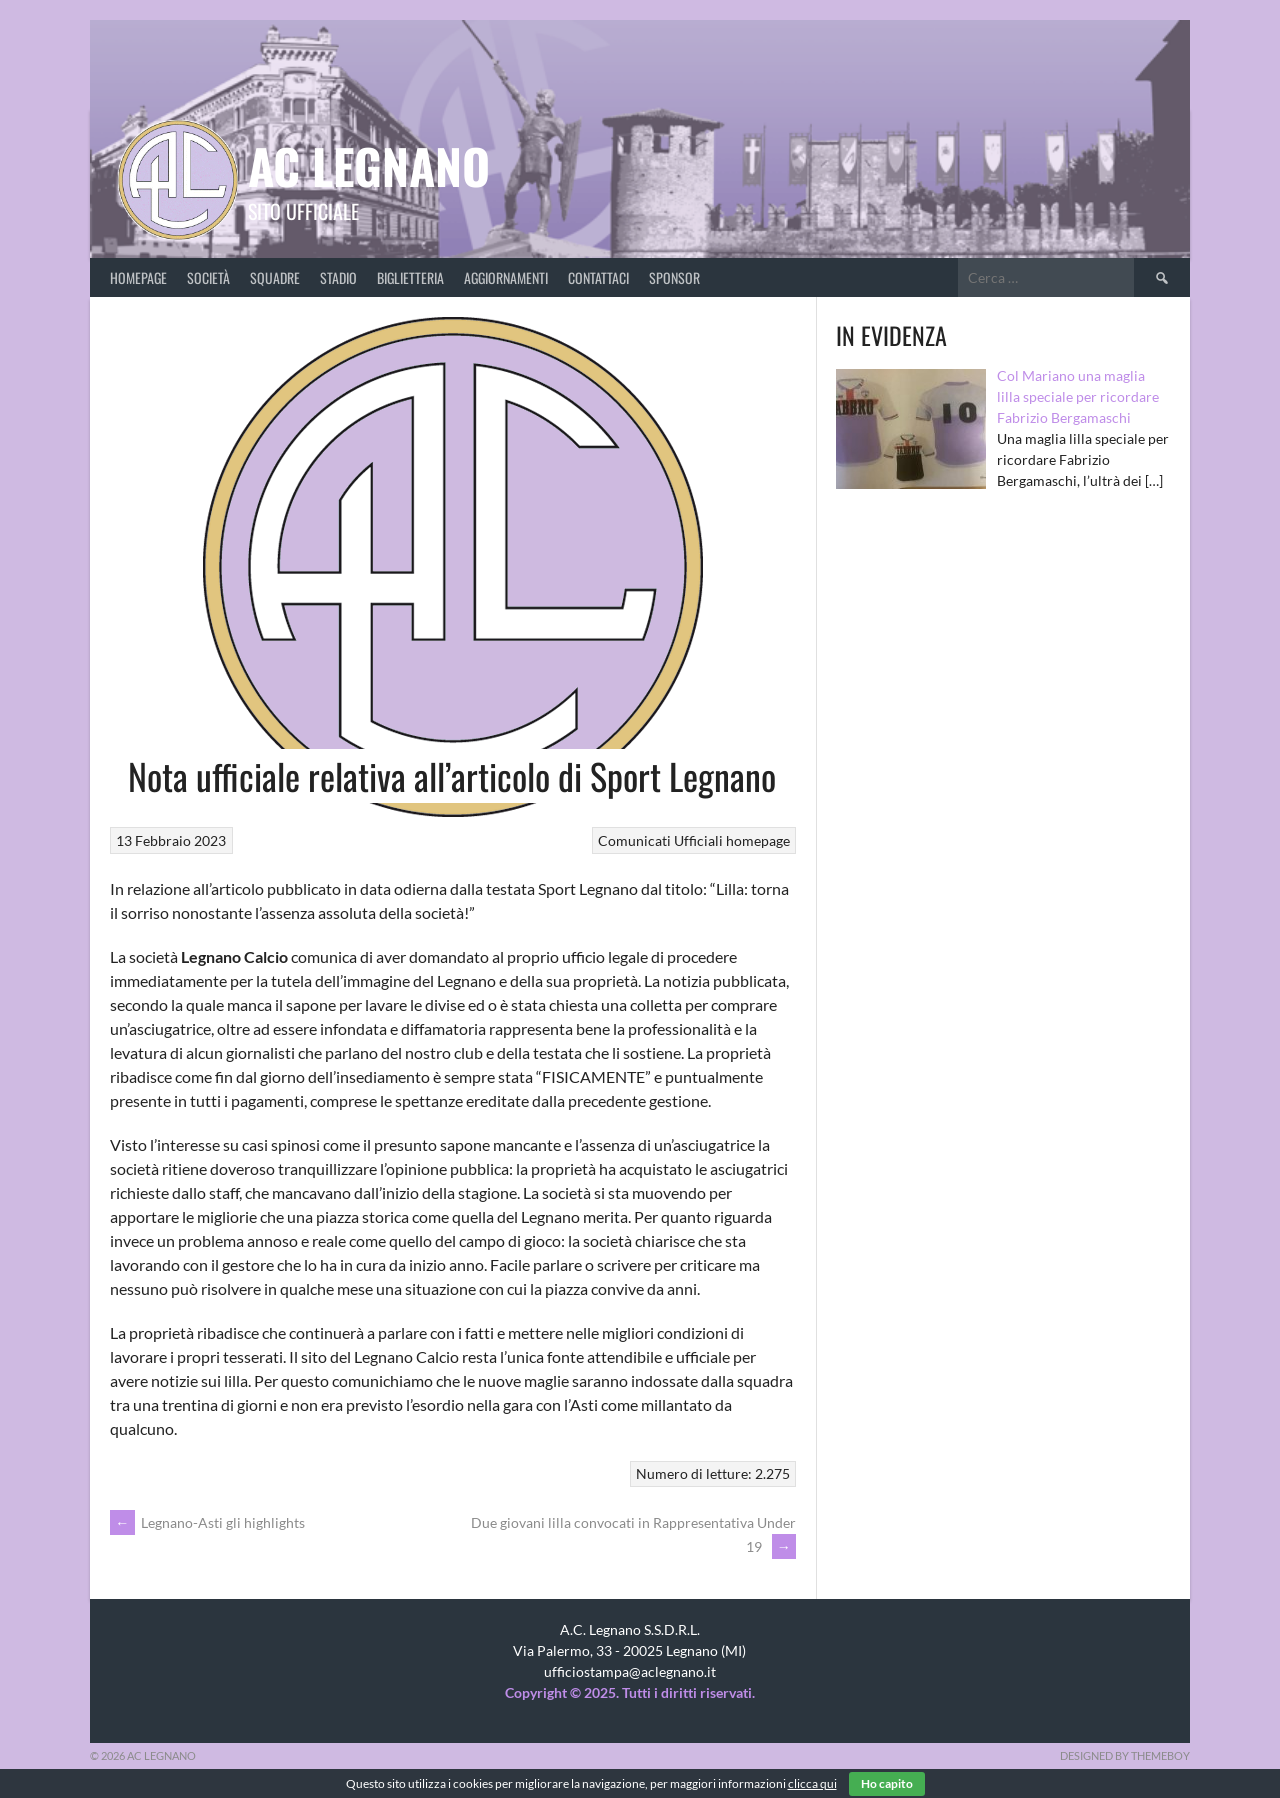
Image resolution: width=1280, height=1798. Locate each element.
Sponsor (674, 277)
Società (208, 277)
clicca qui (812, 1783)
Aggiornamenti (506, 277)
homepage (758, 840)
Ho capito (887, 1783)
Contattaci (598, 277)
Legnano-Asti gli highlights (207, 1522)
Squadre (275, 277)
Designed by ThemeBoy (1125, 1755)
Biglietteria (410, 277)
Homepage (138, 277)
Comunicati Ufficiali (660, 840)
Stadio (338, 277)
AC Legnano (369, 165)
